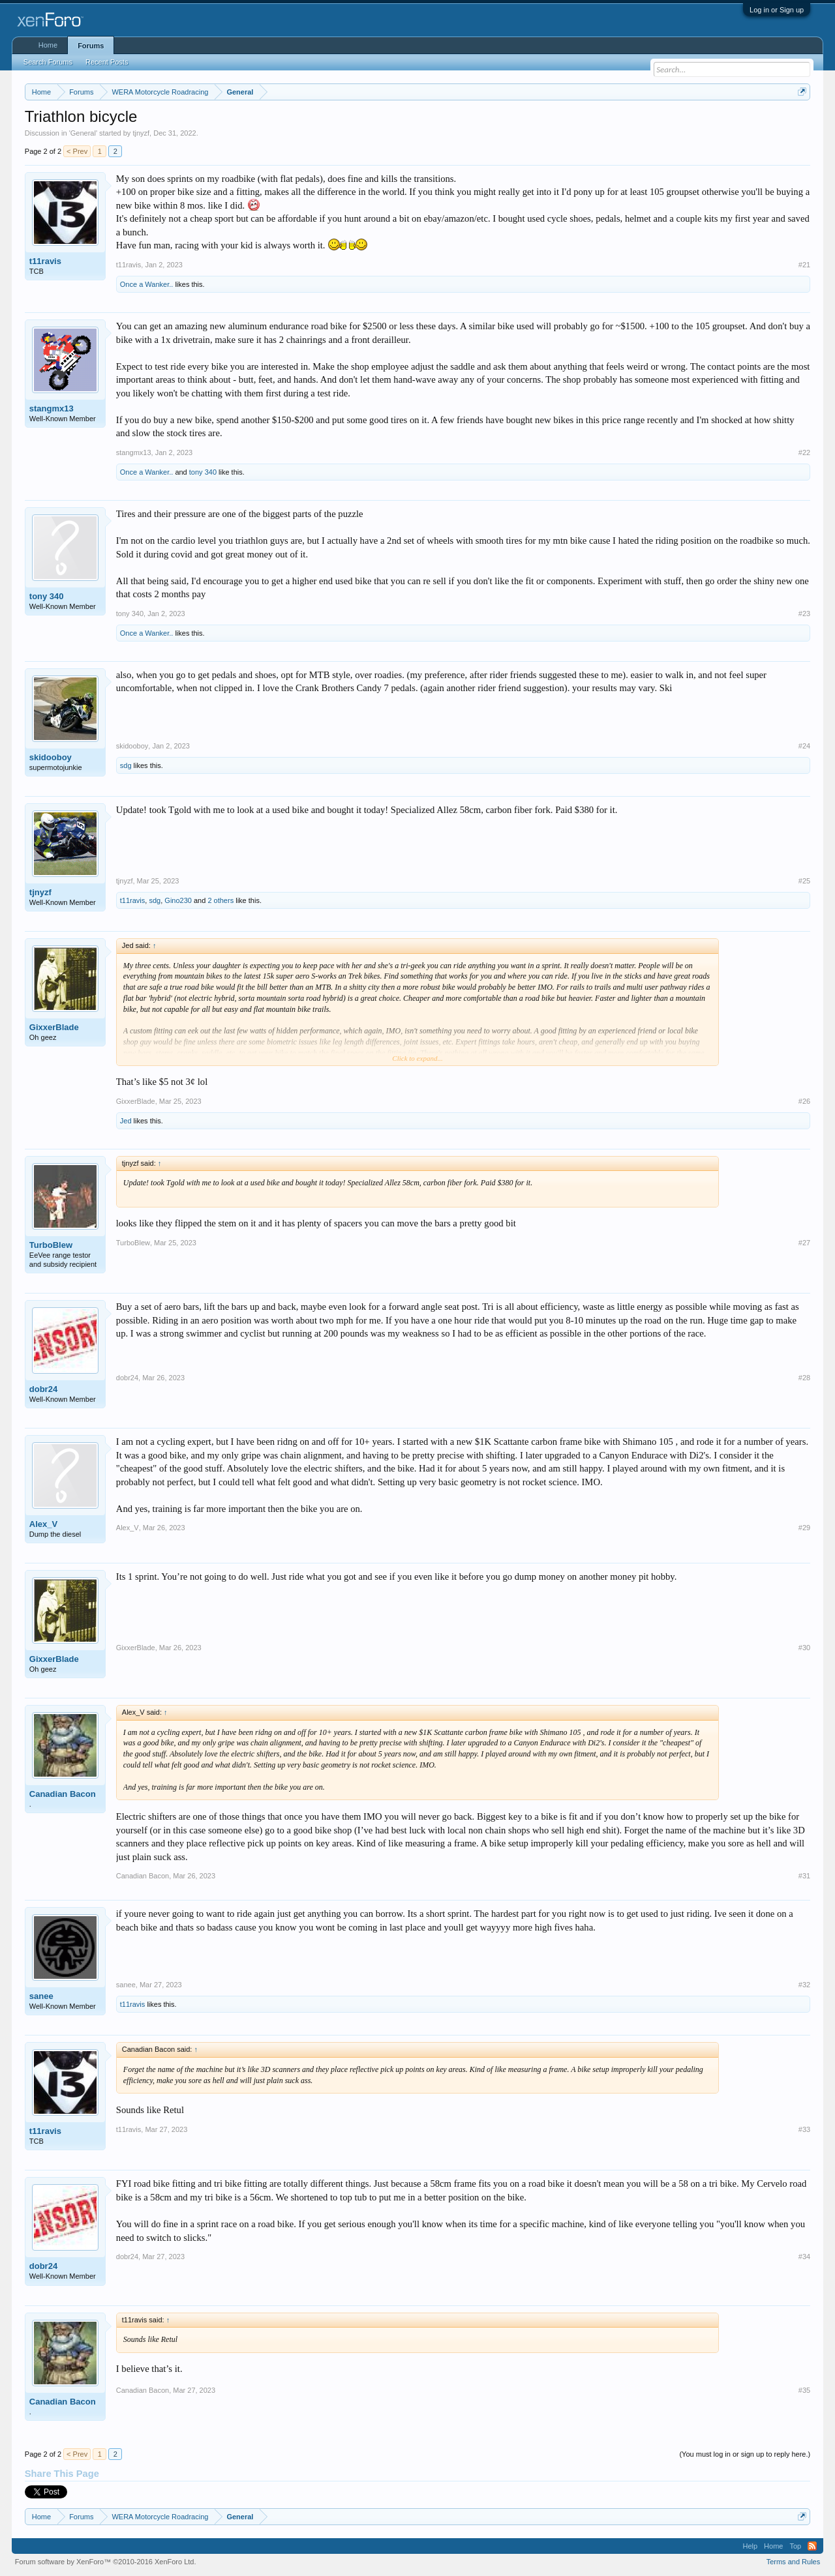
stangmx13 (51, 408)
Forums (91, 46)
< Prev (77, 151)
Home (47, 45)
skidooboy (50, 757)
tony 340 (203, 472)
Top (795, 2546)
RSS (812, 2546)
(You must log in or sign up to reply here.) (744, 2454)
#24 (804, 746)
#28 (804, 1378)
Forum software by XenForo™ (105, 2562)
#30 (804, 1647)
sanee (41, 1996)
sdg (126, 765)
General (83, 133)
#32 (804, 1985)
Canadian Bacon (62, 1794)
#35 (804, 2390)
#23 (804, 613)
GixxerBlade (54, 1027)
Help (749, 2546)
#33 (804, 2129)
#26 (804, 1101)
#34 (804, 2256)
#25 (804, 881)
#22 (804, 452)
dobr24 (43, 1389)
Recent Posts (106, 62)
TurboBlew (50, 1245)
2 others (220, 900)
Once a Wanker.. (147, 284)
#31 (804, 1876)
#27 (804, 1243)
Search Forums (47, 62)
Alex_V (43, 1524)
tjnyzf (140, 133)
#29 (804, 1528)
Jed (126, 1121)
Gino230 (178, 900)
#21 (804, 265)
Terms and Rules (794, 2562)
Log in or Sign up (777, 10)
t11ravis (45, 261)
